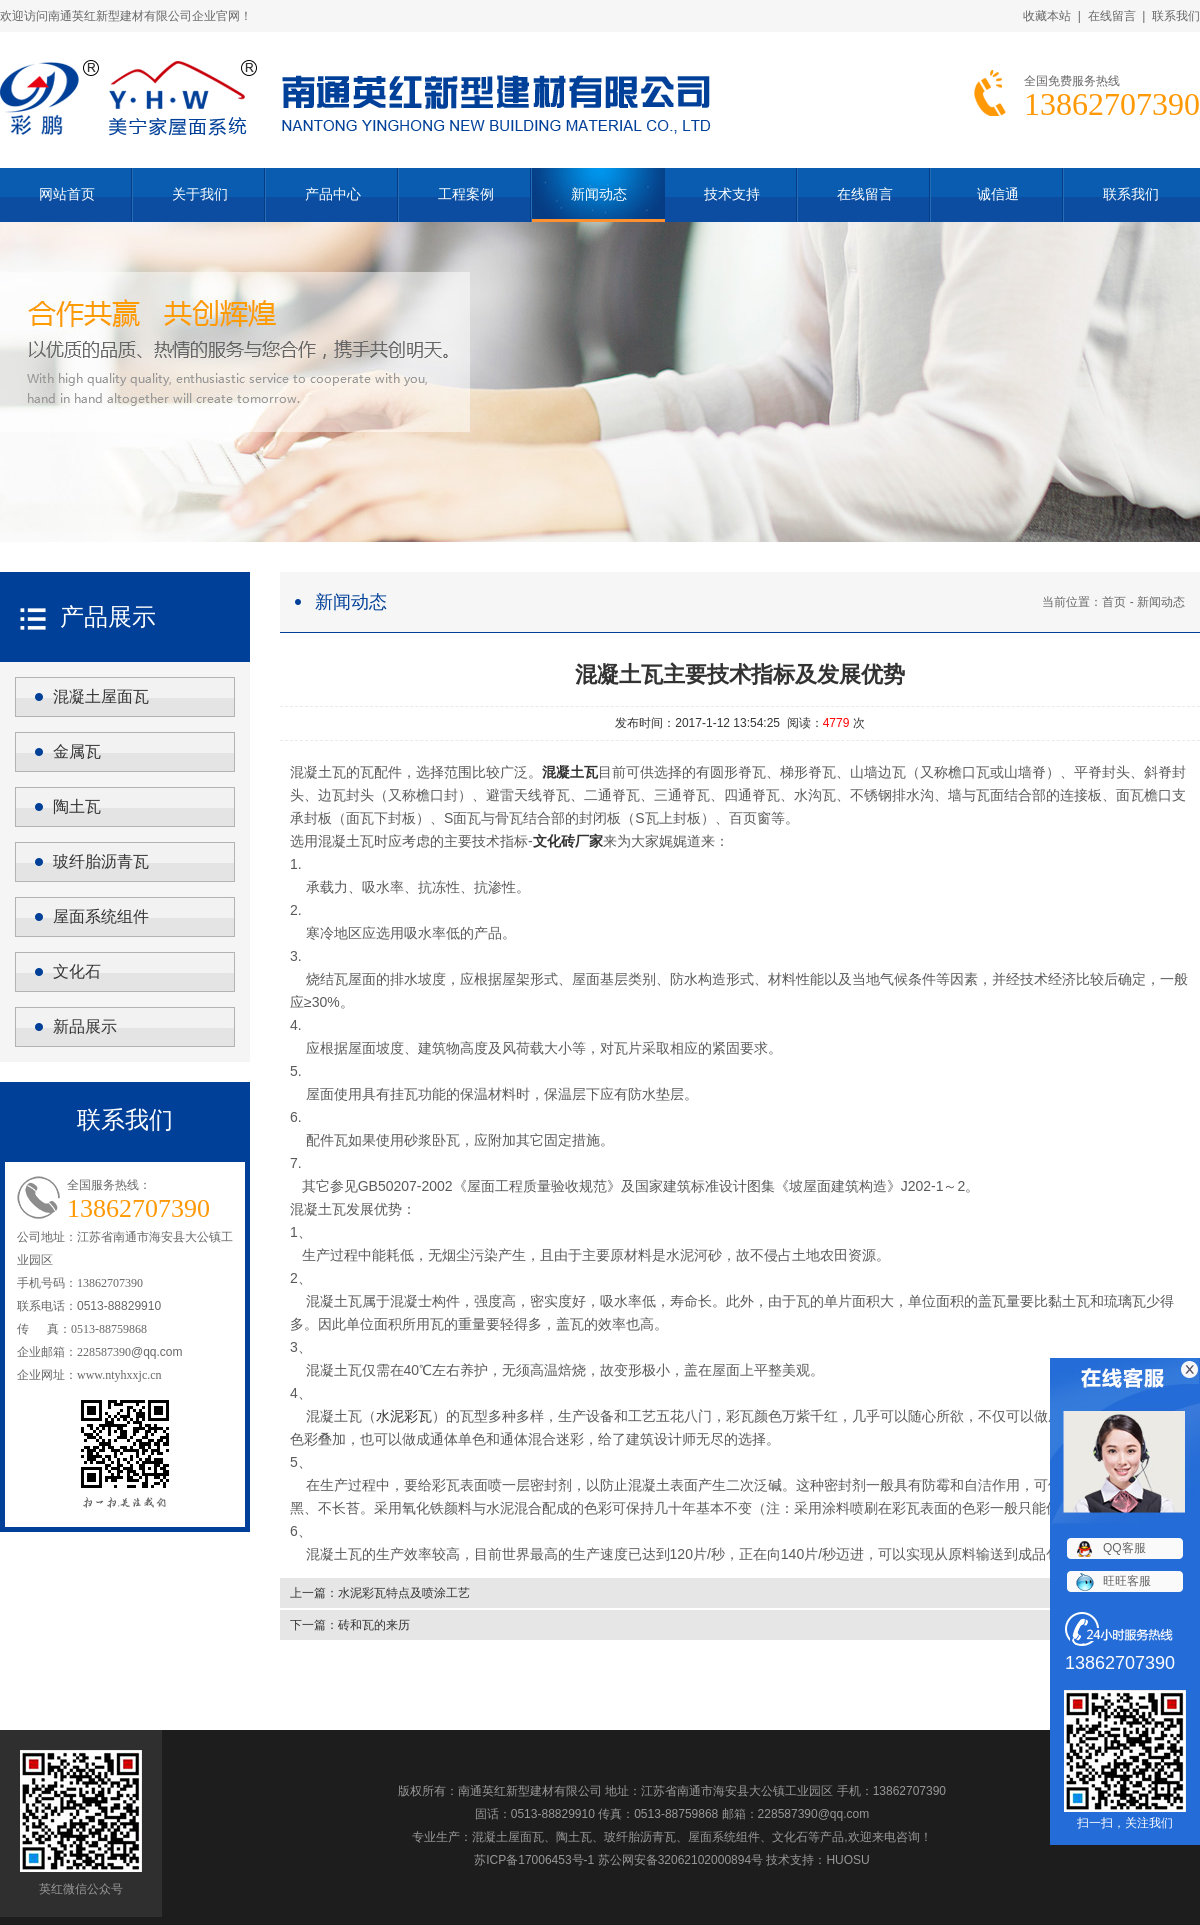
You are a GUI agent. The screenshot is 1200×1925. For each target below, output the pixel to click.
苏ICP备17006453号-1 (534, 1860)
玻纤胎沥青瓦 (101, 861)
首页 (1114, 602)
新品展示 (85, 1026)
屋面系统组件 (101, 916)
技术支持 (732, 194)
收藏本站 (1047, 16)
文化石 (77, 971)
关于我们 (200, 194)
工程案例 (466, 194)
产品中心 (333, 194)
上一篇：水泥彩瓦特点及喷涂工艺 (380, 1593)
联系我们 (1176, 16)
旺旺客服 (1127, 1581)
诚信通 (998, 194)
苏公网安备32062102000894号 (680, 1860)
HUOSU (847, 1860)
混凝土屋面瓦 (101, 696)
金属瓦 (77, 751)
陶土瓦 (77, 806)
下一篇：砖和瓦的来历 (350, 1625)
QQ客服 (1124, 1548)
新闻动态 (599, 194)
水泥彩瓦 (404, 1416)
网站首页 (67, 194)
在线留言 (1112, 16)
